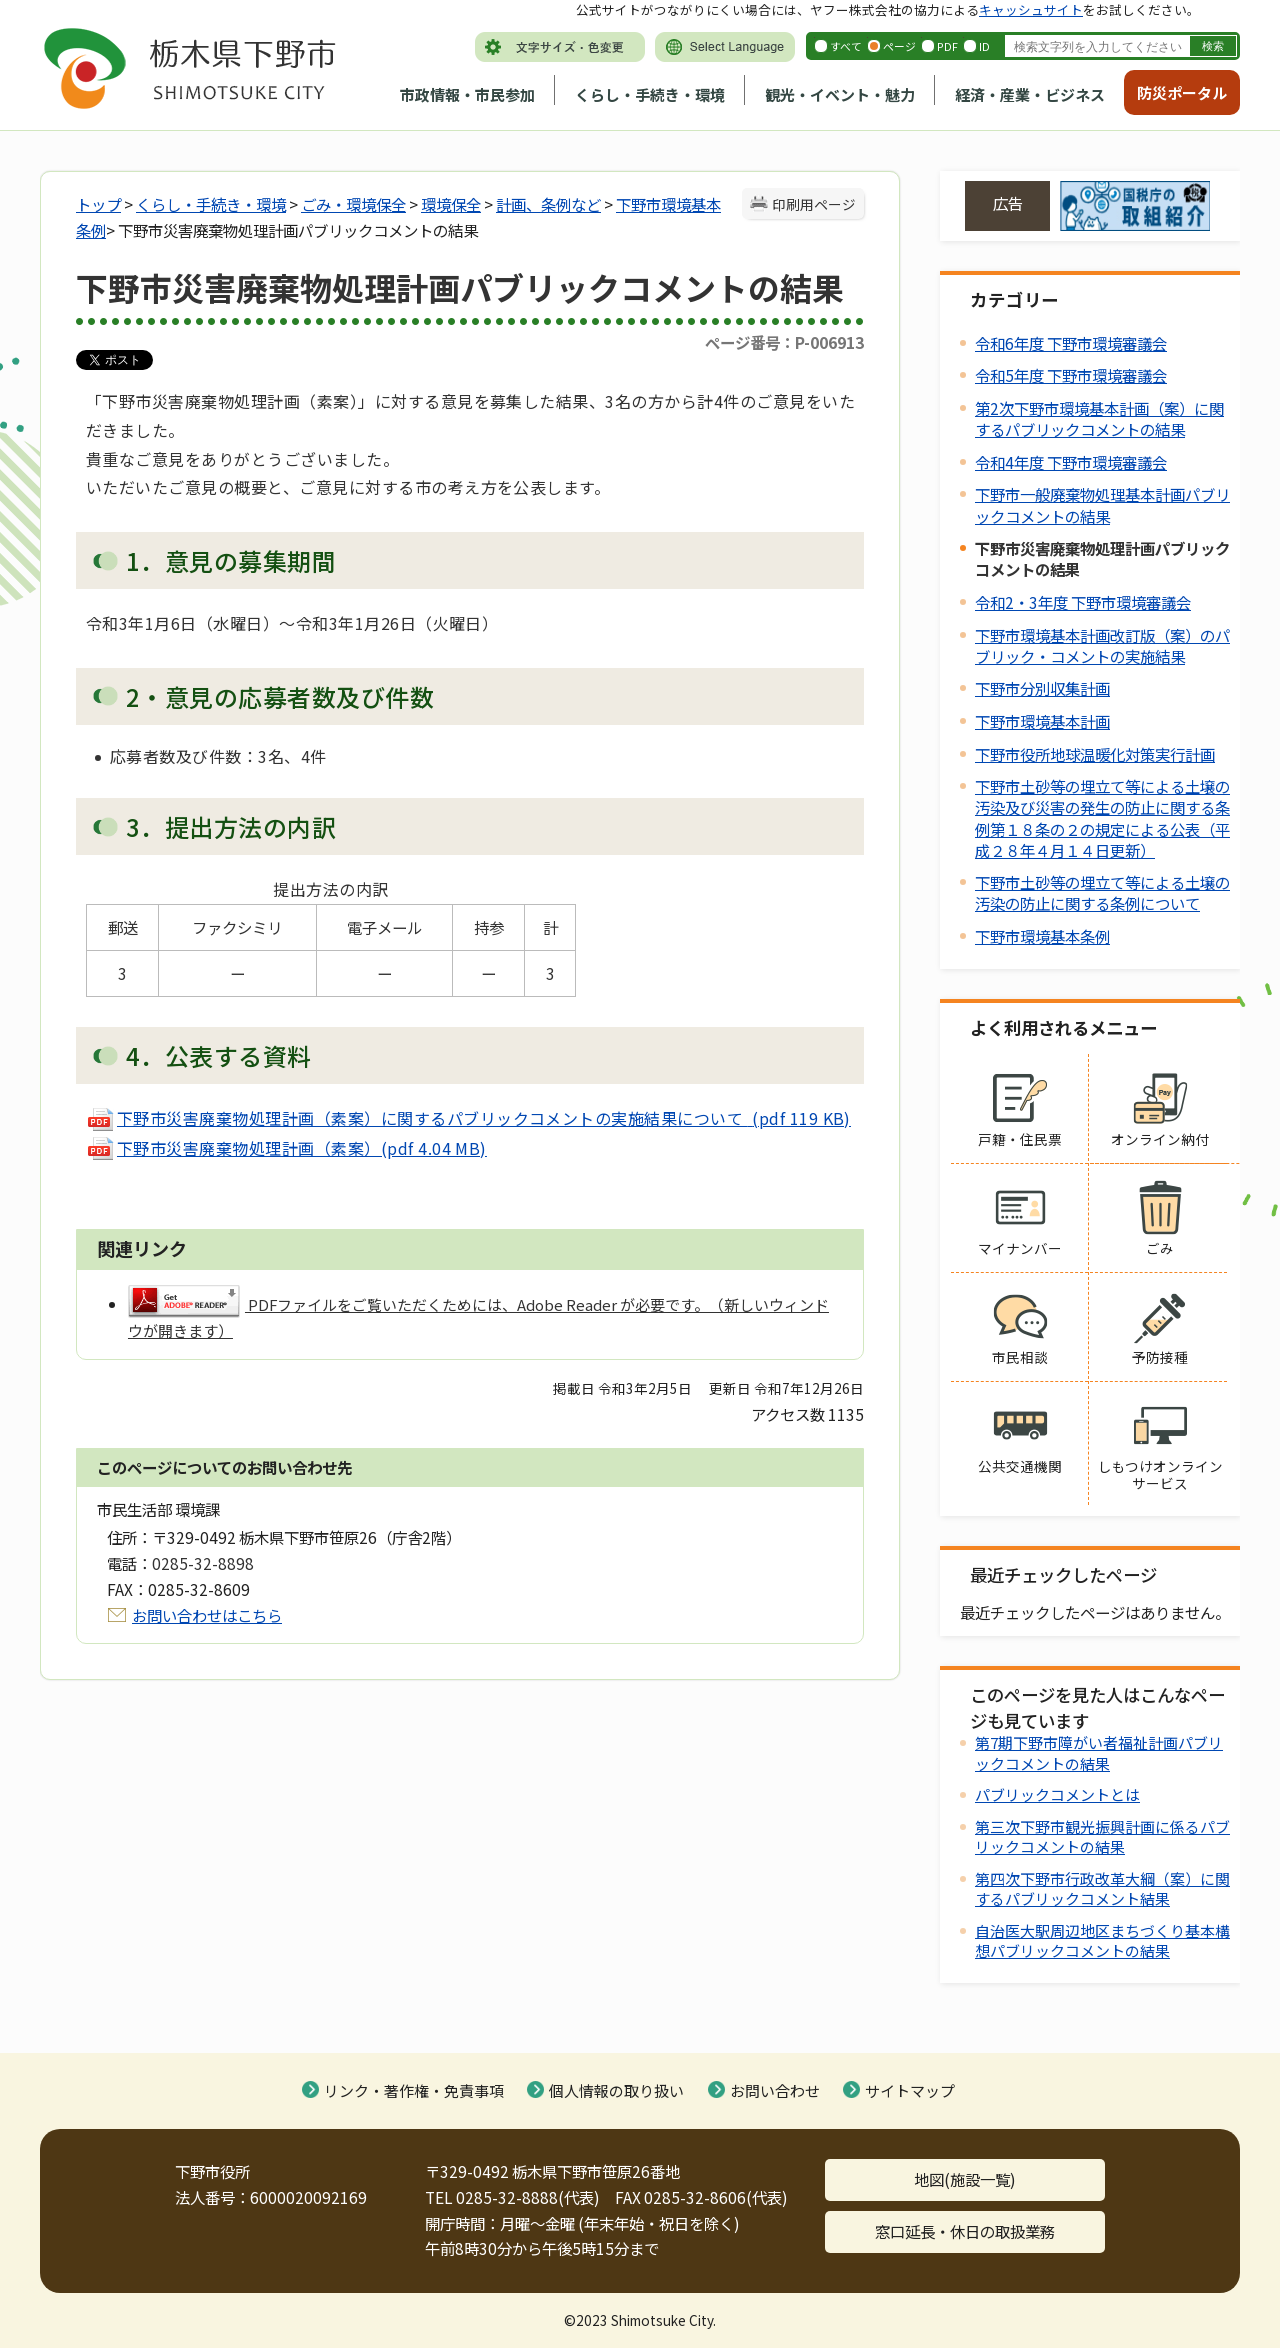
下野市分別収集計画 (1042, 688)
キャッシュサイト (1031, 9)
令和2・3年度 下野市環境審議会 (1083, 602)
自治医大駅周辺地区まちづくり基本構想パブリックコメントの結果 (1102, 1940)
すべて (846, 46)
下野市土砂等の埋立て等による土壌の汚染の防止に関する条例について (1102, 892)
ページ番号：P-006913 (784, 342)
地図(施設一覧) (965, 2179)
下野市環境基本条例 (1042, 936)
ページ (899, 46)
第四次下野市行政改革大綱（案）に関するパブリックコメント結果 (1102, 1888)
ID (984, 46)
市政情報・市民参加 (467, 94)
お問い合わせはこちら (207, 1615)
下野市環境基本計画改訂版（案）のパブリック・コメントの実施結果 (1102, 645)
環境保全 (451, 204)
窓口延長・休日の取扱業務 (965, 2231)
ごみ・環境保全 (353, 204)
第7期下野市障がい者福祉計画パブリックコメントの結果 (1099, 1752)
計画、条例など (548, 204)
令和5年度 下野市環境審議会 (1071, 375)
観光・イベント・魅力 (840, 94)
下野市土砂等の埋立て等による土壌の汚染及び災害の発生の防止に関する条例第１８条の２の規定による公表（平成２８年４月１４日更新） (1102, 817)
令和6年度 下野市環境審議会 (1071, 343)
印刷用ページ (814, 204)
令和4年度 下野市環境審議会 (1071, 462)
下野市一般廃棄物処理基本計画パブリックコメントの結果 (1102, 504)
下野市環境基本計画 (1042, 721)
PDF (947, 46)
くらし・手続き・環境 (650, 94)
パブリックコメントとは (1057, 1794)
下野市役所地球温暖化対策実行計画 (1095, 754)
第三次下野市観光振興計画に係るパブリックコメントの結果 (1102, 1836)
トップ (98, 204)
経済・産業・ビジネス (1030, 94)
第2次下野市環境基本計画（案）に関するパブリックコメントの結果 (1099, 418)
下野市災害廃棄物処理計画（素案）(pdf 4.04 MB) (286, 1148)
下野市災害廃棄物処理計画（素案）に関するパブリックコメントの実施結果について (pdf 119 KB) (468, 1118)
